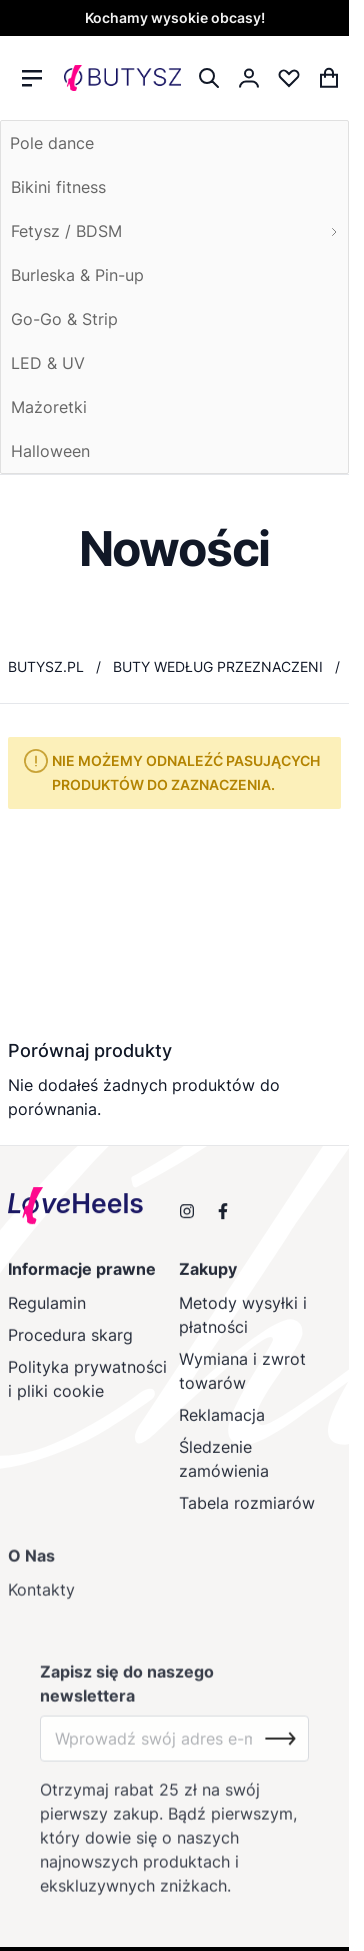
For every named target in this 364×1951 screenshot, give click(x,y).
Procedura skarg (70, 1350)
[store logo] (122, 78)
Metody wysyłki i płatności (243, 1330)
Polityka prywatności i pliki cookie (87, 1394)
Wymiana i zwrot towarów (242, 1386)
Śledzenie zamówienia (224, 1474)
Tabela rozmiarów (247, 1518)
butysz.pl (46, 666)
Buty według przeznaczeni (218, 666)
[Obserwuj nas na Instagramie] (187, 1222)
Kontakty (41, 1609)
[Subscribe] (280, 1758)
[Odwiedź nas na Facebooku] (223, 1222)
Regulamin (47, 1318)
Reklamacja (222, 1430)
